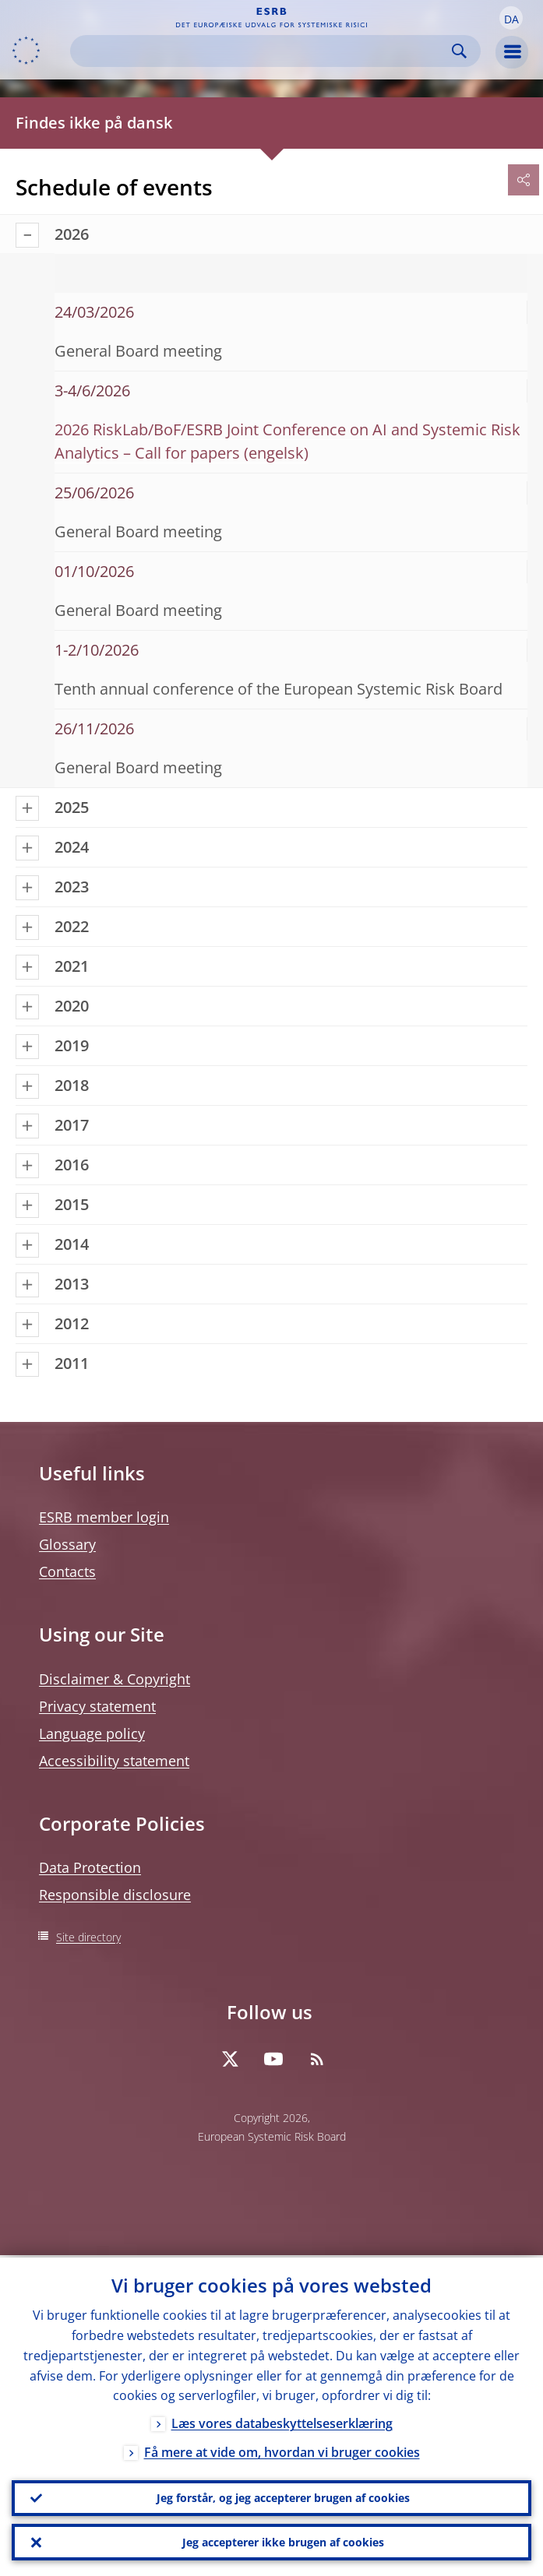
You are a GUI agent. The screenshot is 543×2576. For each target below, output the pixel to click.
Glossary (67, 1544)
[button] (511, 18)
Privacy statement (97, 1706)
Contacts (67, 1571)
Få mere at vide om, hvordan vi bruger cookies (282, 2450)
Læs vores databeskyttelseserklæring (282, 2421)
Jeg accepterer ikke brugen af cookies (283, 2541)
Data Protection (90, 1867)
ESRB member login (104, 1517)
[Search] (262, 51)
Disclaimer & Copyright (114, 1679)
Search (459, 51)
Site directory (88, 1937)
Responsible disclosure (115, 1894)
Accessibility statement (114, 1760)
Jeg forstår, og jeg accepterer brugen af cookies (283, 2496)
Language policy (92, 1733)
